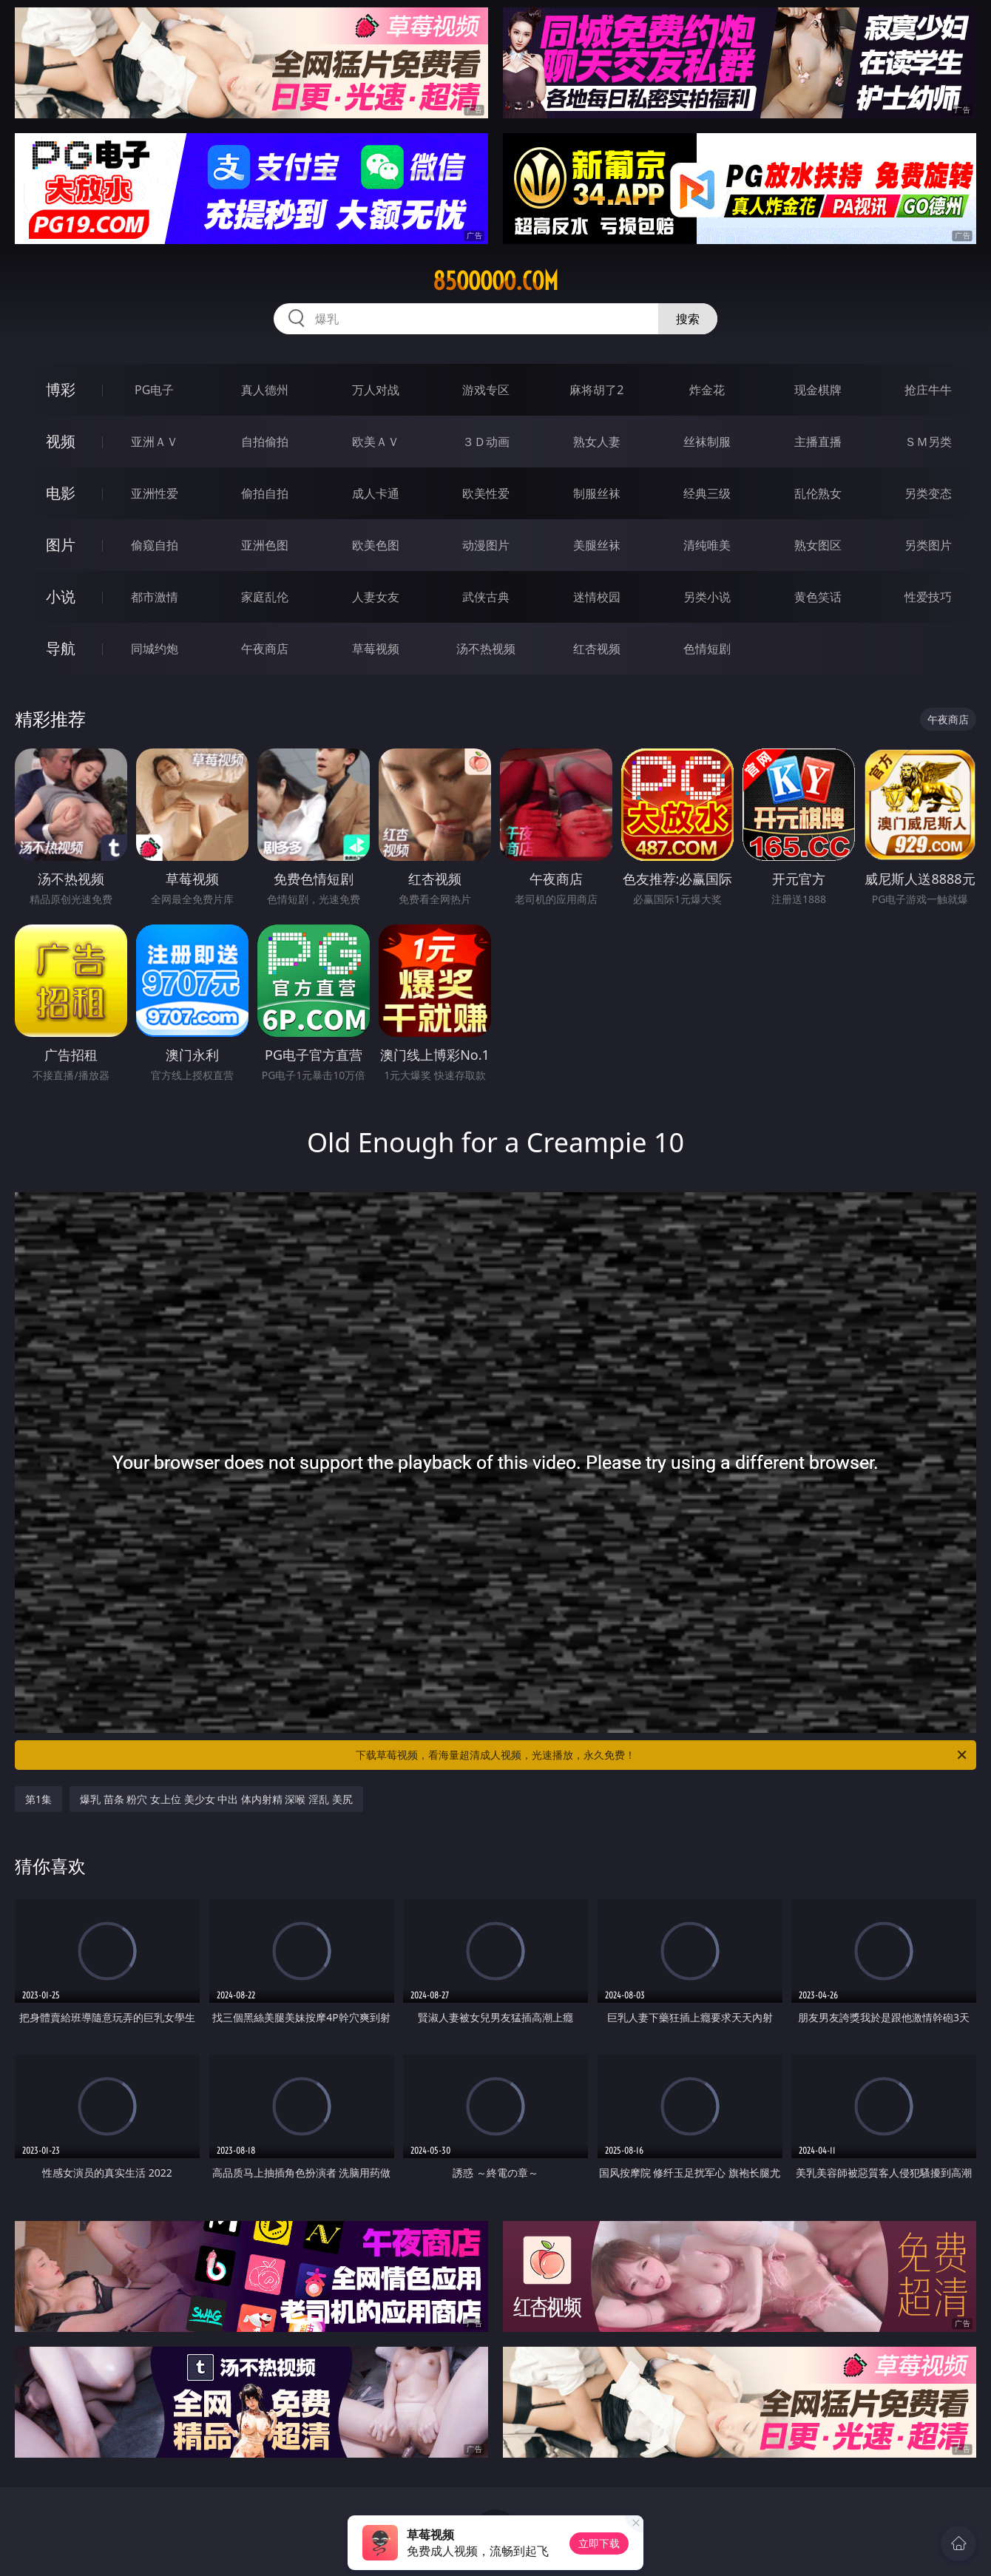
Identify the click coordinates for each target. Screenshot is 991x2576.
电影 (60, 493)
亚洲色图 (264, 545)
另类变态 (928, 493)
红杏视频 (596, 648)
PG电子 (154, 390)
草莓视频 (375, 648)
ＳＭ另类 (928, 441)
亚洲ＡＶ (154, 441)
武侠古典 (486, 597)
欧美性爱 (486, 493)
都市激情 (154, 597)
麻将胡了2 (596, 390)
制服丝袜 (596, 493)
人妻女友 (375, 597)
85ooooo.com (495, 281)
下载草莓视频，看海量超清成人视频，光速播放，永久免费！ (662, 1755)
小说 (60, 596)
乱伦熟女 (818, 493)
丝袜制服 (707, 441)
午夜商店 (264, 648)
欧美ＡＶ (375, 441)
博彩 (60, 389)
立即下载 (599, 2543)
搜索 (688, 319)
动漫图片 (486, 545)
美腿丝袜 (596, 545)
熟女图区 (818, 545)
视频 (60, 441)
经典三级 (707, 493)
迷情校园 (596, 597)
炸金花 (707, 390)
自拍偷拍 (264, 441)
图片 (60, 545)
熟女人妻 (596, 441)
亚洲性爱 (154, 493)
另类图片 (928, 545)
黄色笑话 (818, 597)
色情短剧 (707, 648)
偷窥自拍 (154, 545)
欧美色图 (375, 545)
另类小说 (707, 597)
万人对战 (375, 390)
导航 (60, 648)
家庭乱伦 (264, 597)
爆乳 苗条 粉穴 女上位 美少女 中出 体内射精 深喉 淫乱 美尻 (216, 1799)
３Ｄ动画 (486, 441)
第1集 (38, 1799)
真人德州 (264, 390)
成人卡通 (375, 493)
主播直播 (818, 441)
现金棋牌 (818, 390)
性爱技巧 (928, 597)
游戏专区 (486, 390)
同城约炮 (154, 648)
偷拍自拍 (264, 493)
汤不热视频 (485, 648)
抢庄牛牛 (928, 390)
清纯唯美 (707, 545)
